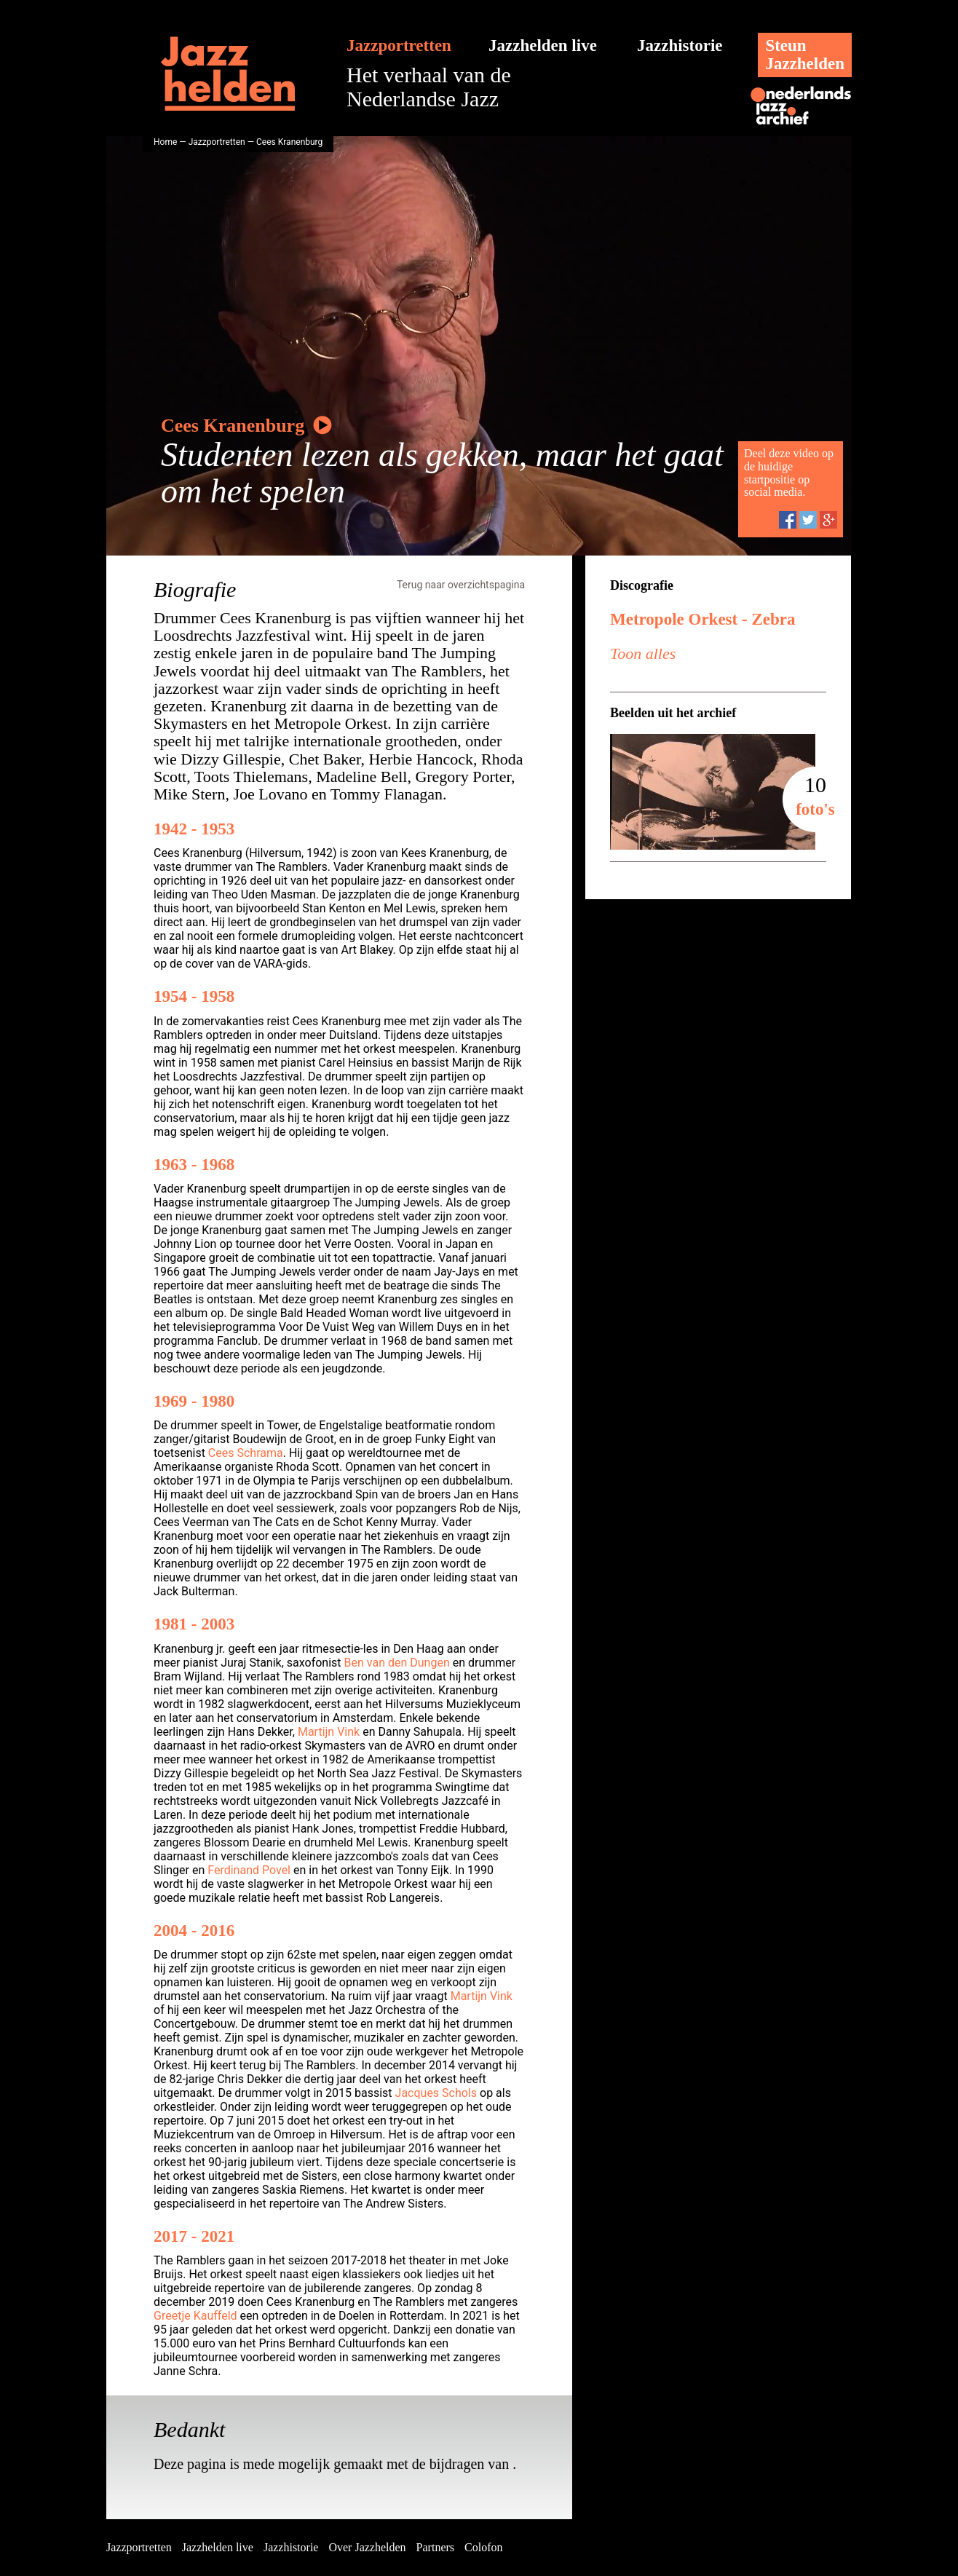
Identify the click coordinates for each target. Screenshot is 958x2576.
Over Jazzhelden (366, 2547)
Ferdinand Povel (248, 1870)
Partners (435, 2547)
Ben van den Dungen (397, 1663)
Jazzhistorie (680, 45)
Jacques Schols (436, 2093)
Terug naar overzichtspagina (461, 584)
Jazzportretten (399, 45)
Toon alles (643, 653)
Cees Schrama (245, 1453)
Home (165, 142)
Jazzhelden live (542, 45)
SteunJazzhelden (804, 54)
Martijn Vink (329, 1732)
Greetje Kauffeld (195, 2316)
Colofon (483, 2547)
